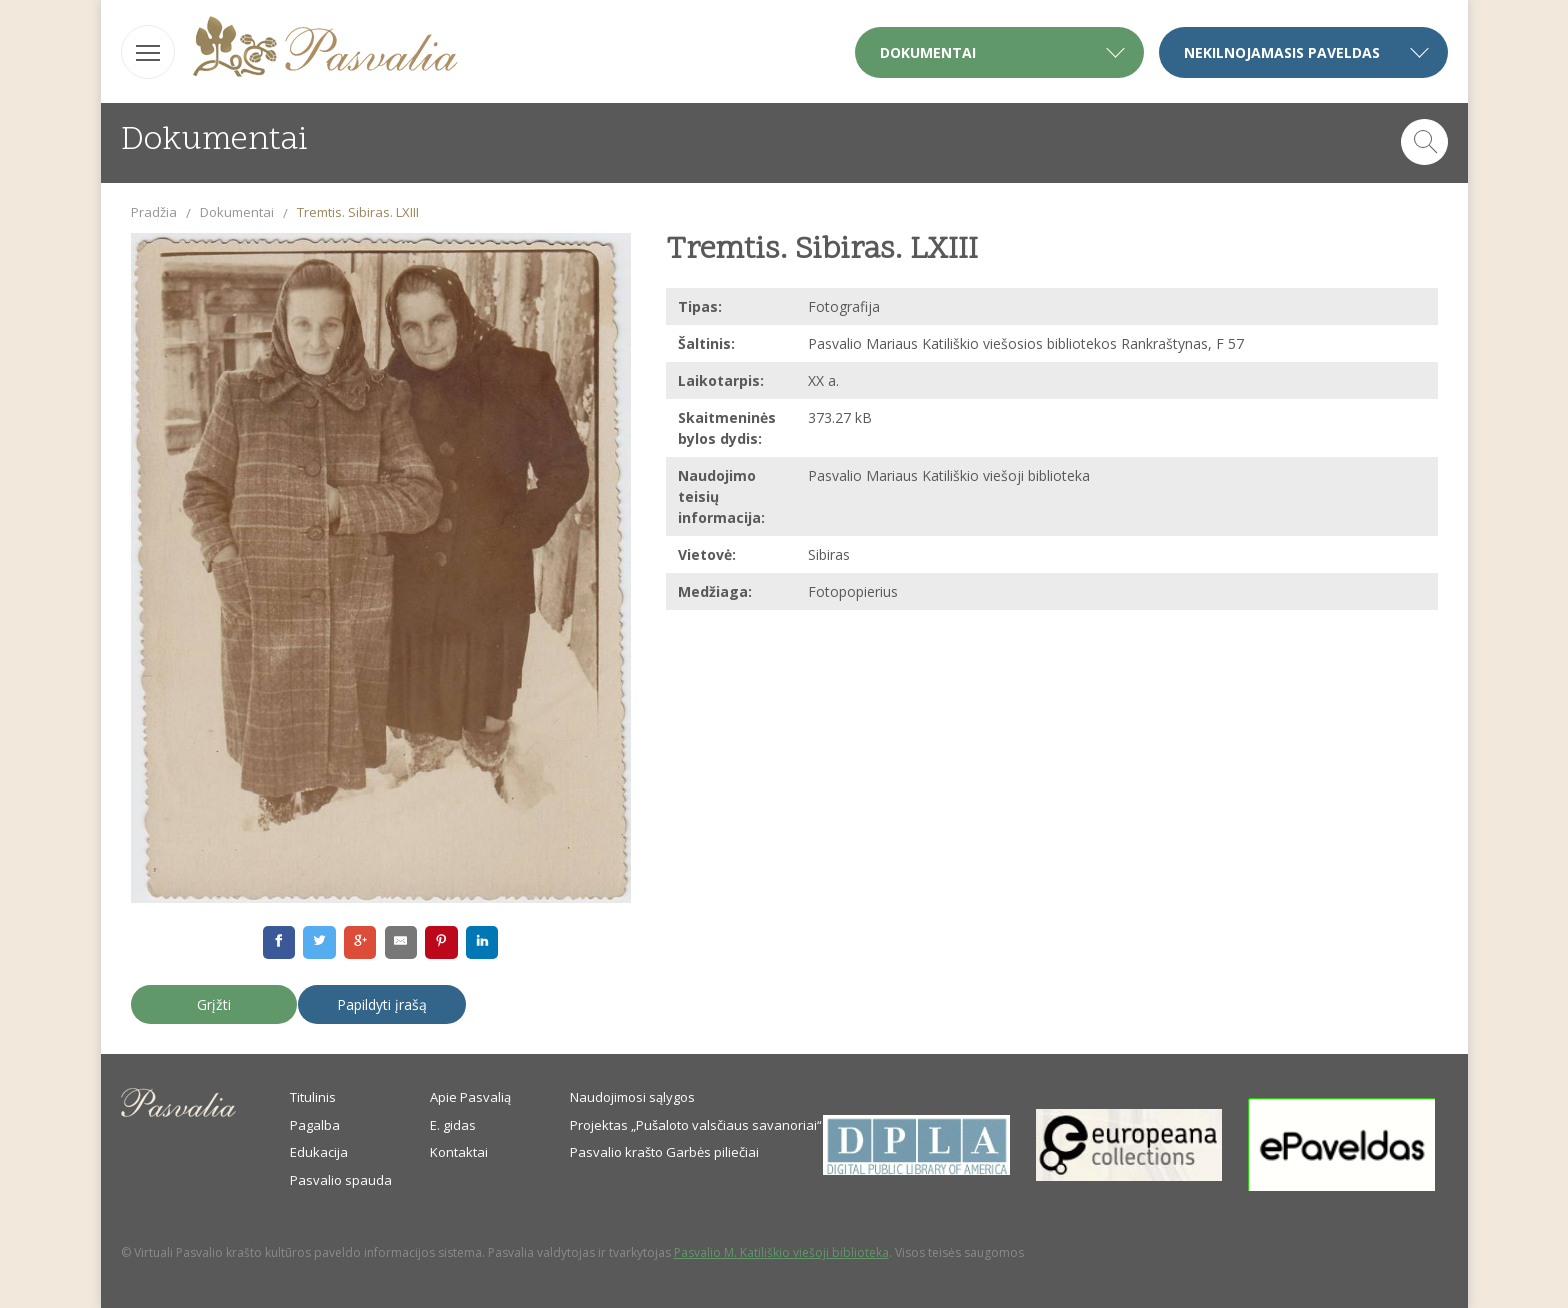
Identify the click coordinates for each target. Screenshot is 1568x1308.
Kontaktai (459, 1152)
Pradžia (154, 212)
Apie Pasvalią (470, 1097)
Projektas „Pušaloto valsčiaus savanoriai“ (696, 1125)
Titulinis (313, 1097)
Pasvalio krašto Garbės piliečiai (664, 1152)
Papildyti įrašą (382, 1004)
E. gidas (453, 1125)
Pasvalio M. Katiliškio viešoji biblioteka (781, 1252)
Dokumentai (237, 212)
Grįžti (214, 1004)
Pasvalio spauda (341, 1180)
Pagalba (315, 1125)
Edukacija (319, 1152)
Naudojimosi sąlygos (632, 1097)
